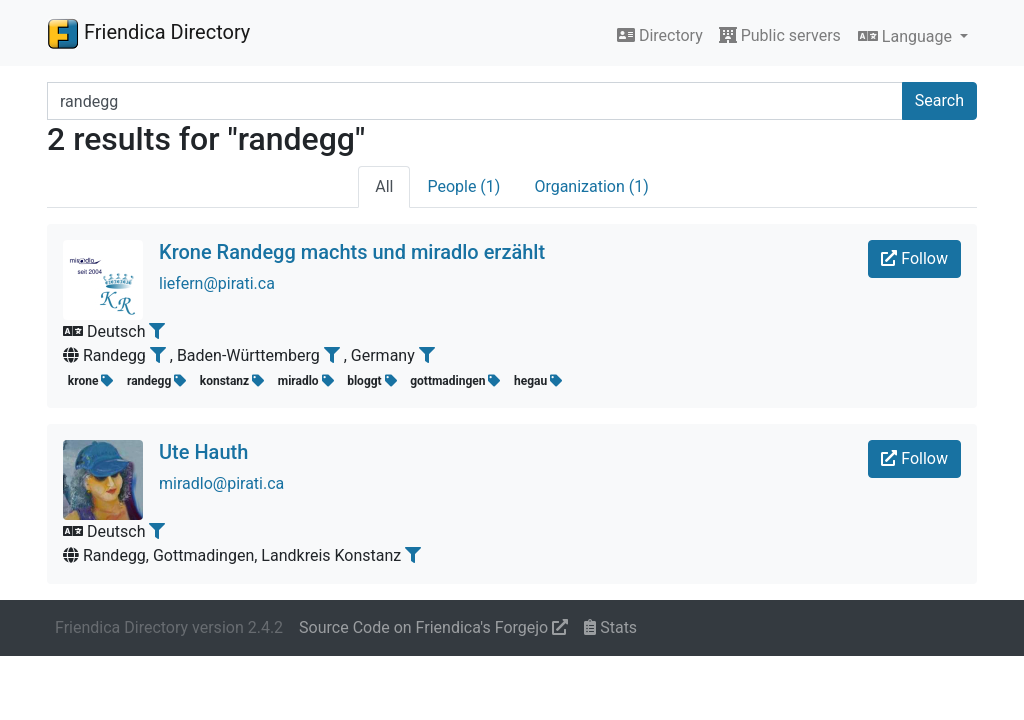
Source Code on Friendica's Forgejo (433, 627)
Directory (660, 35)
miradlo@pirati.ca (221, 483)
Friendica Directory (148, 33)
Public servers (780, 35)
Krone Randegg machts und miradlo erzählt (352, 252)
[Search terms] (475, 101)
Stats (610, 627)
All (384, 186)
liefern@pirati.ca (217, 283)
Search (939, 100)
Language (907, 36)
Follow (914, 258)
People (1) (463, 186)
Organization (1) (591, 186)
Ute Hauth (203, 452)
